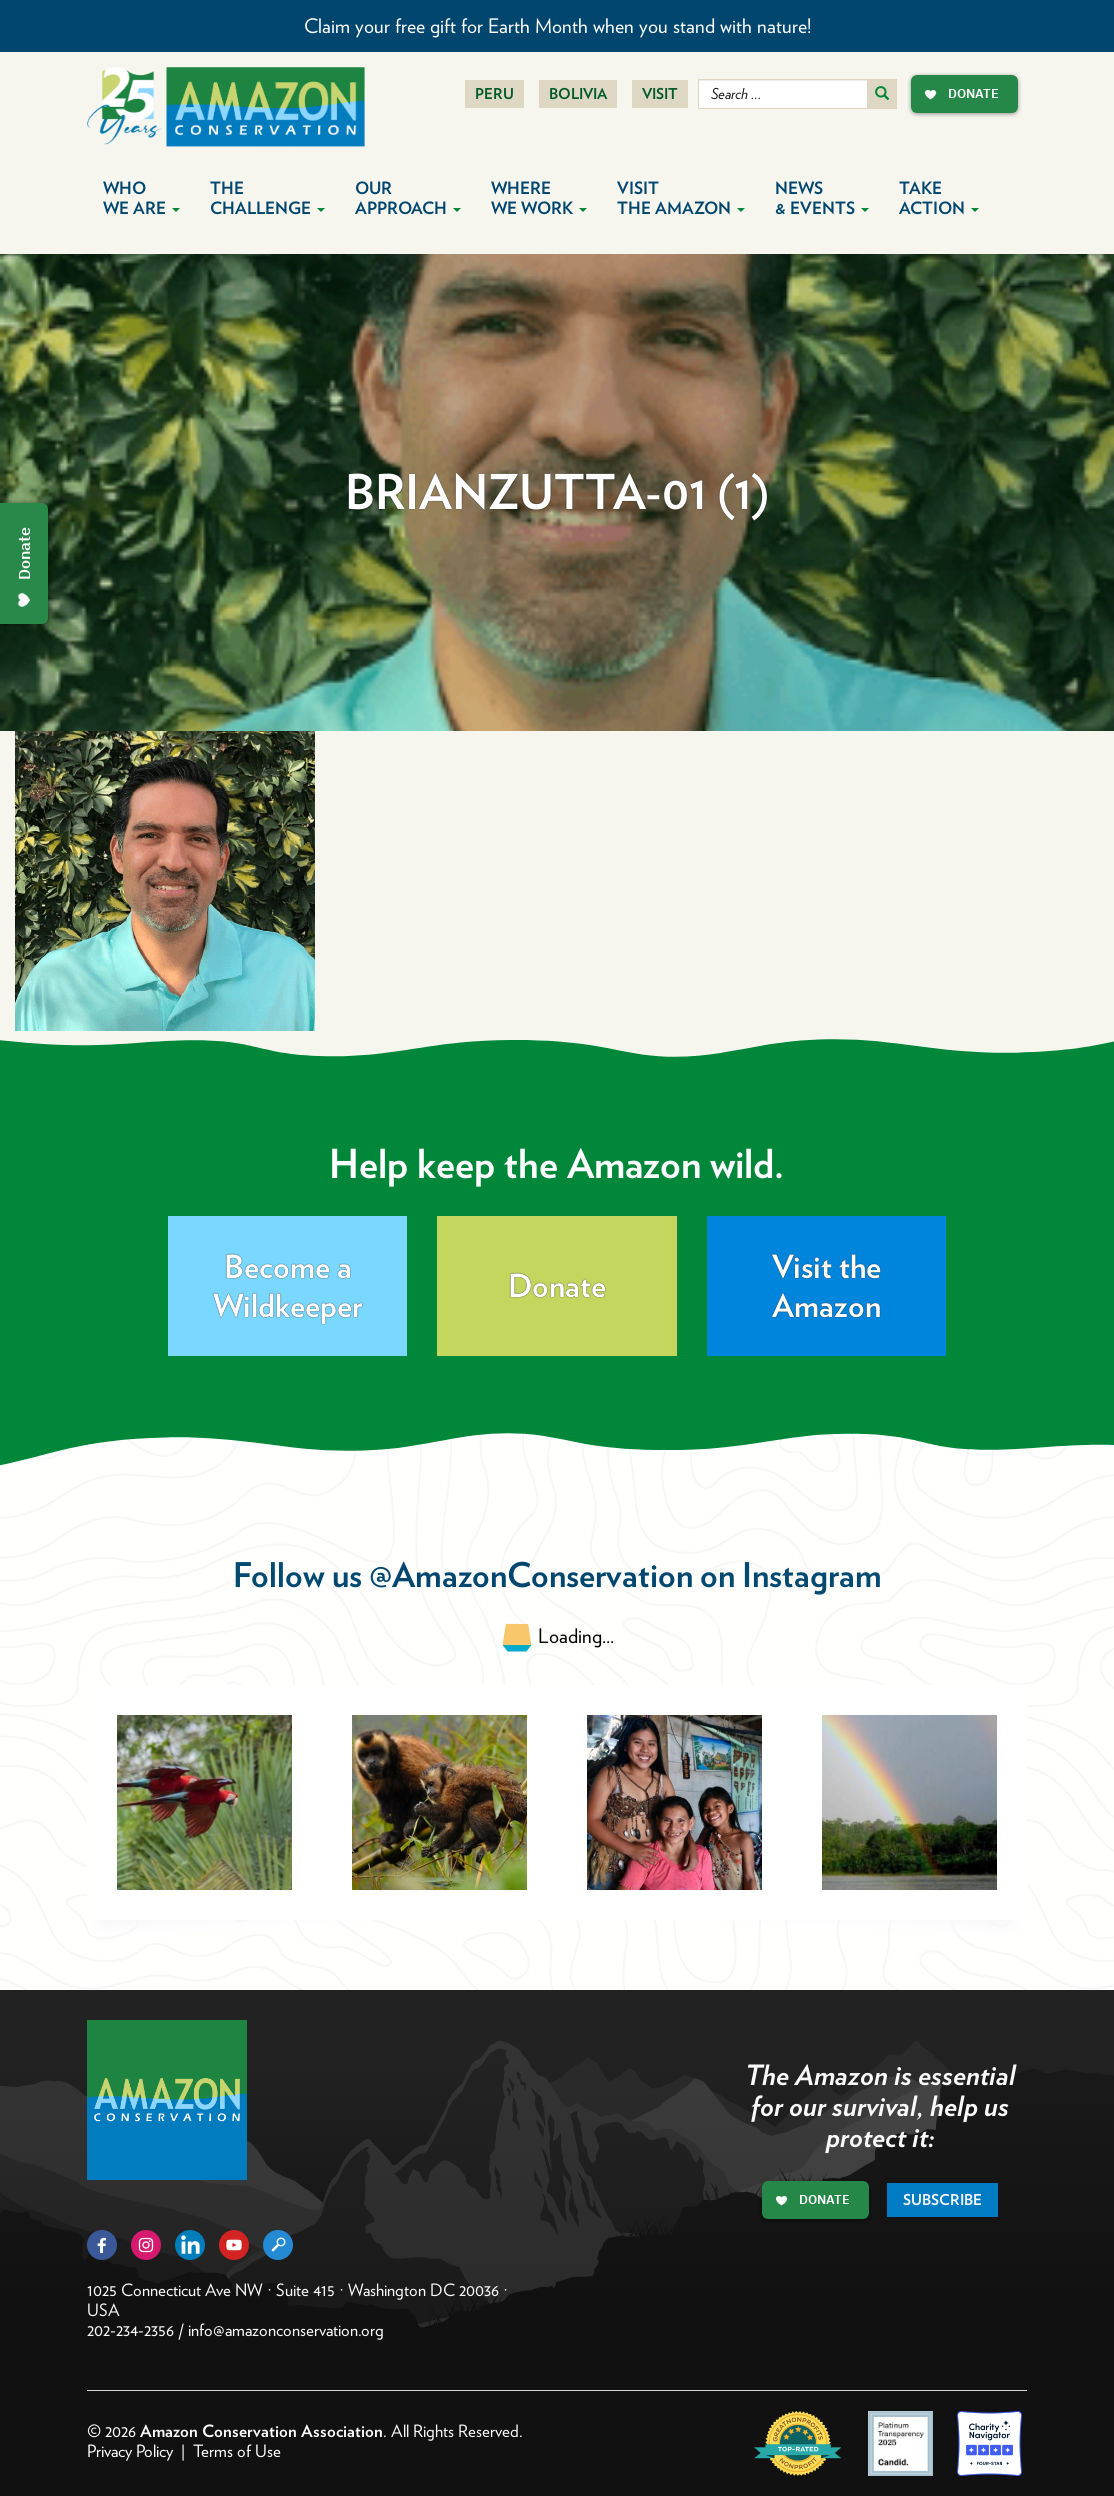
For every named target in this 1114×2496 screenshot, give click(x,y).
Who (141, 198)
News (822, 198)
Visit (660, 94)
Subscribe (942, 2200)
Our (408, 198)
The (267, 198)
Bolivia (578, 94)
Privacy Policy (130, 2451)
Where (539, 198)
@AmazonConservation (531, 1574)
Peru (494, 94)
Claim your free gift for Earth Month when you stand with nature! (557, 26)
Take (939, 198)
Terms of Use (237, 2451)
